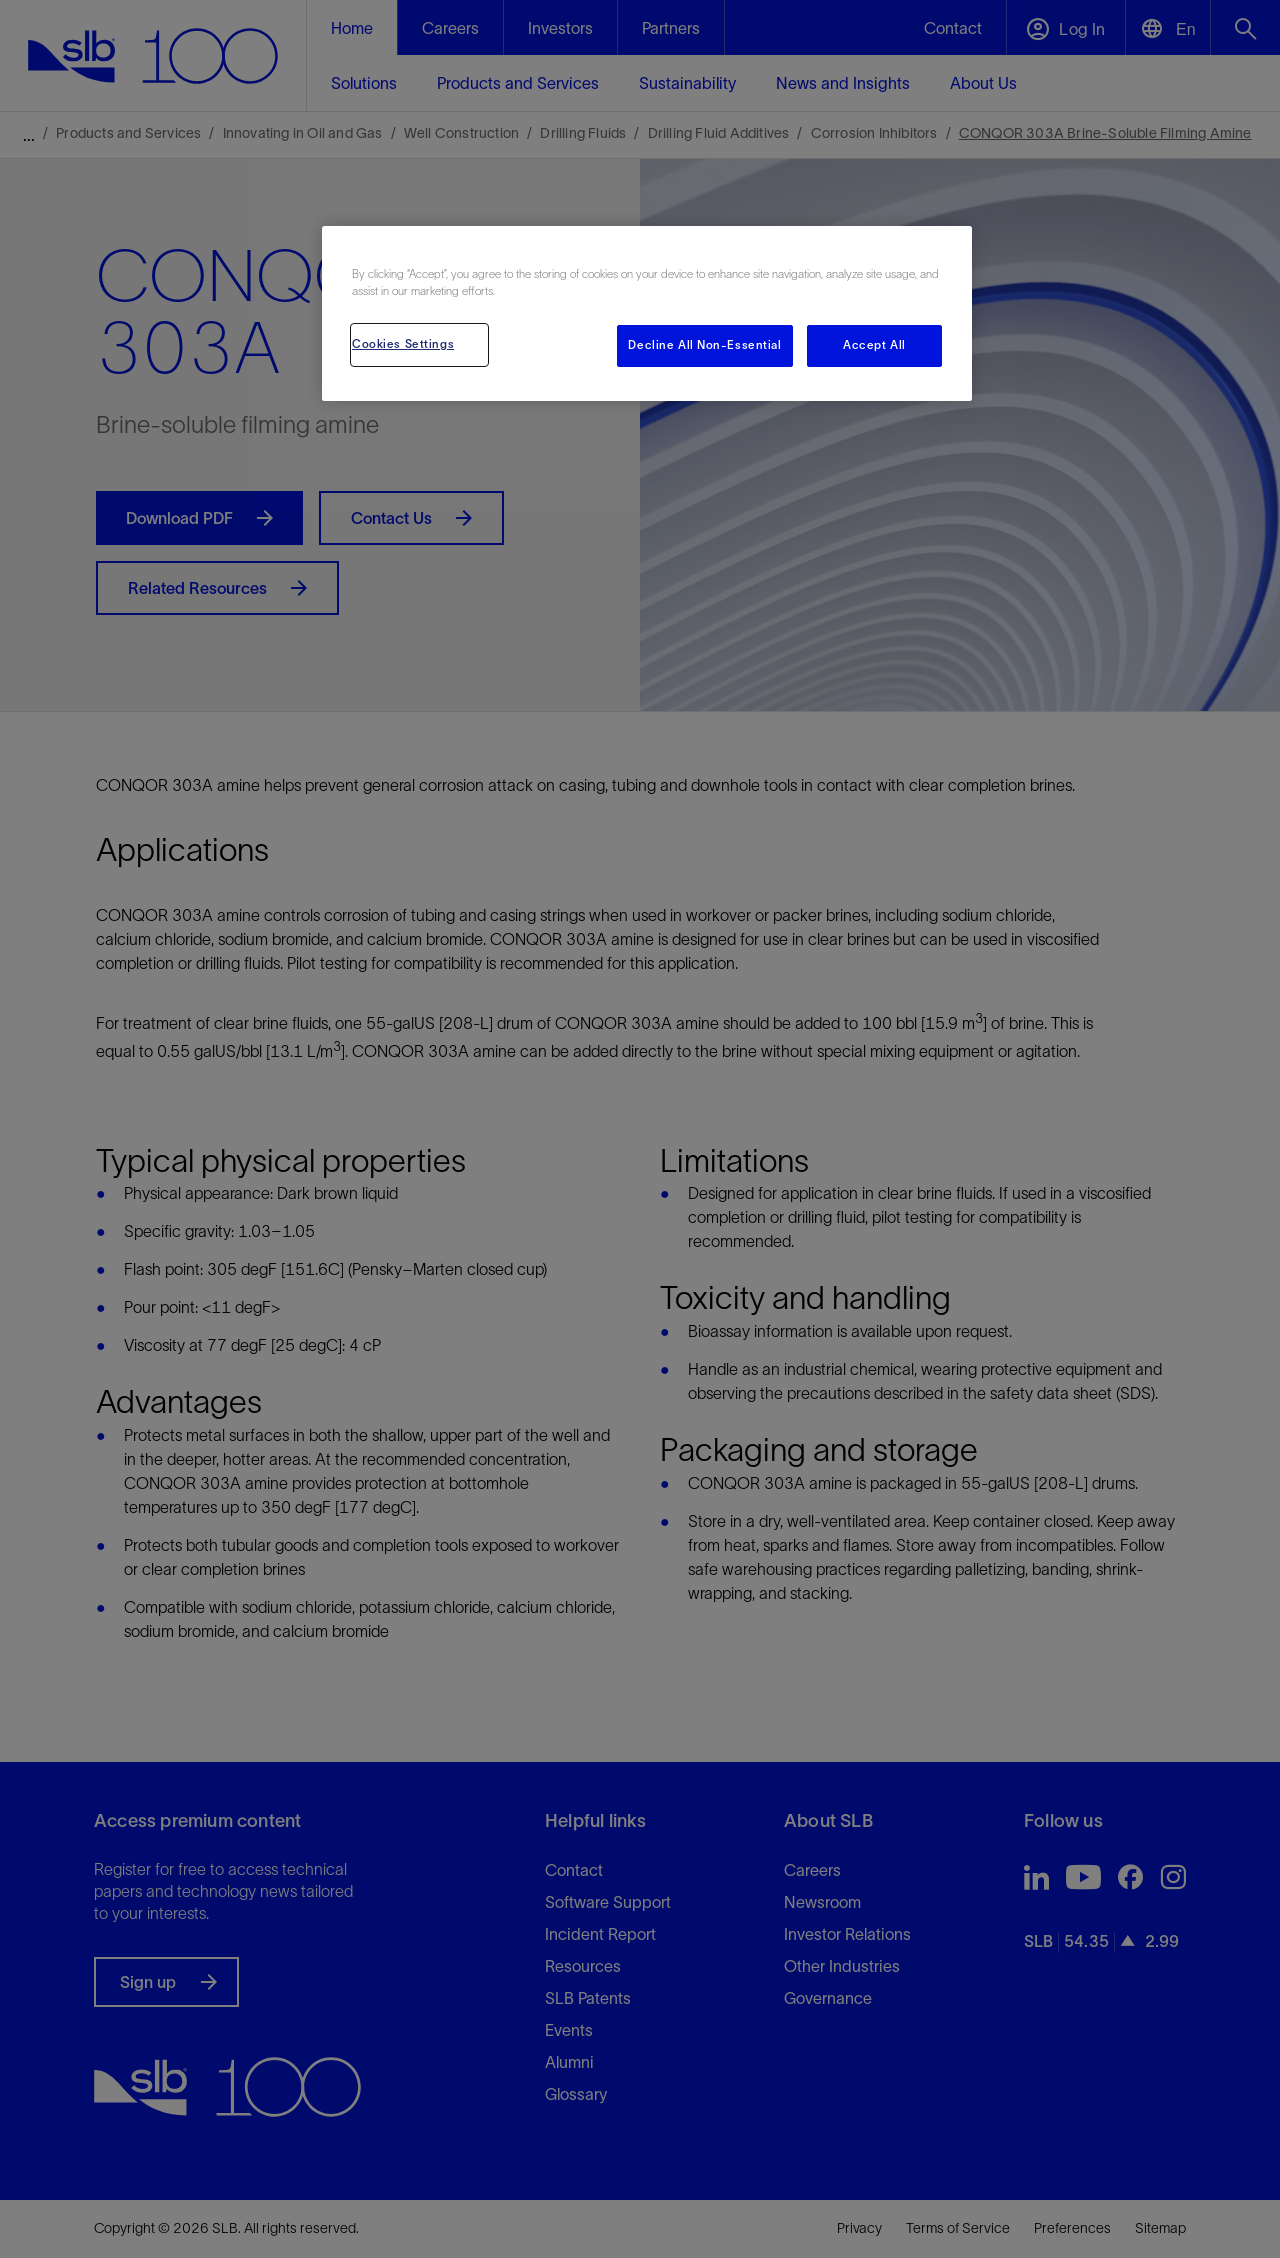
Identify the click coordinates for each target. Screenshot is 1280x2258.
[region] (647, 313)
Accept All (874, 345)
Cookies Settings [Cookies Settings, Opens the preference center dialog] (403, 344)
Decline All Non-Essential (704, 345)
